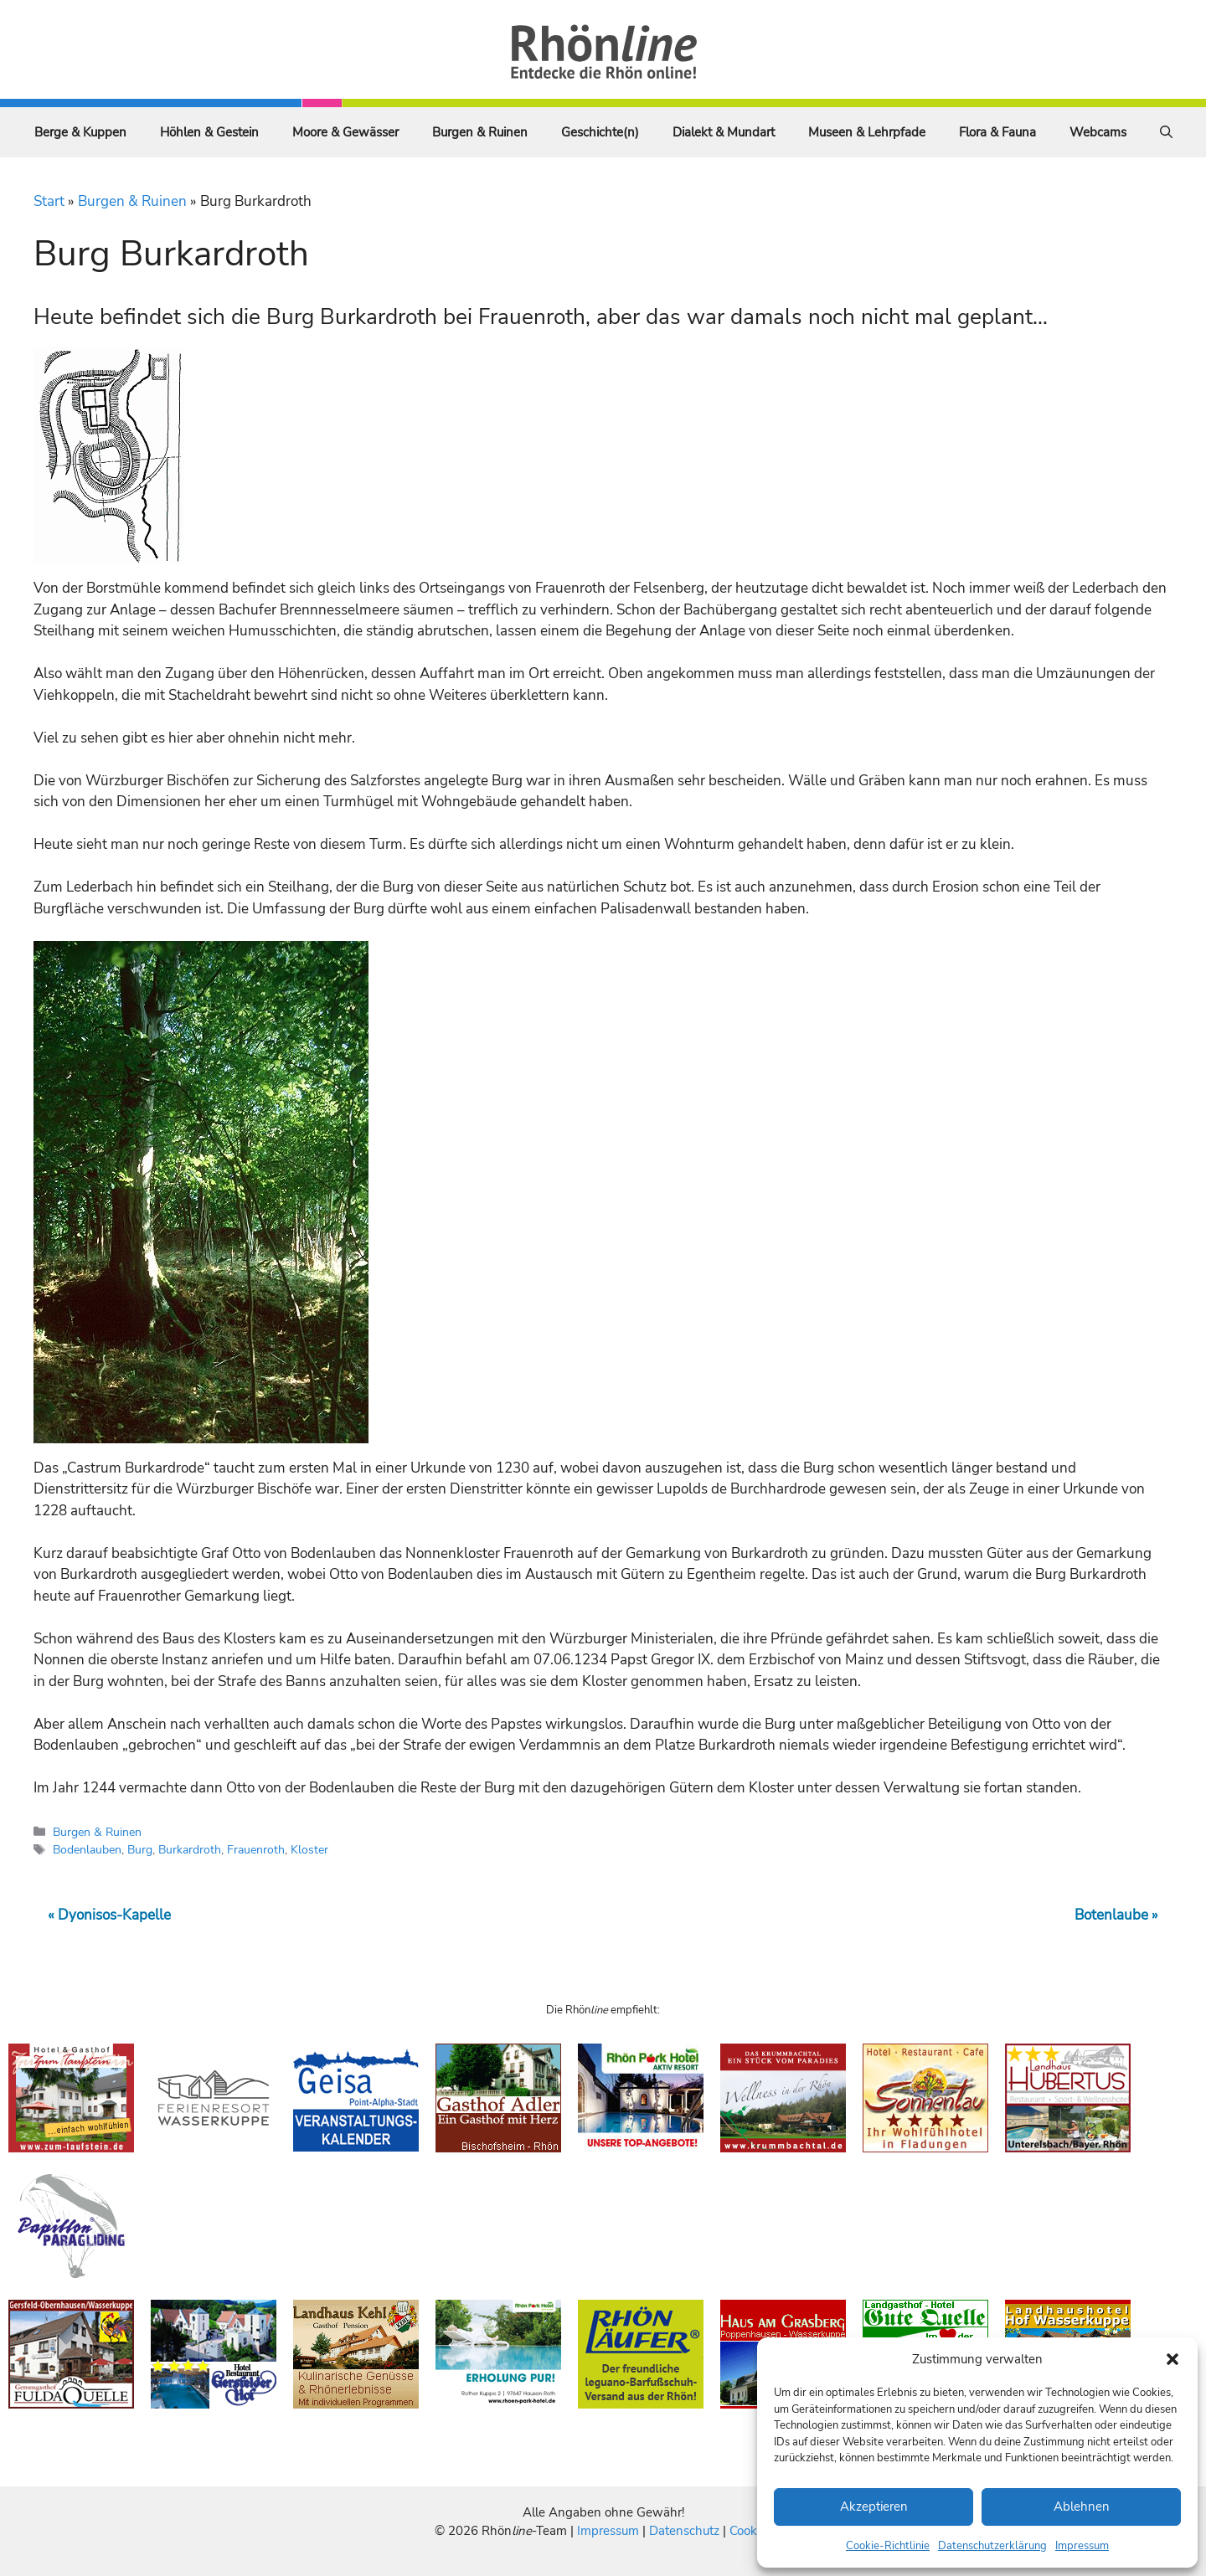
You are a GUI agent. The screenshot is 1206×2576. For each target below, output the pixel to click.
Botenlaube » (1116, 1915)
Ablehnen (1082, 2506)
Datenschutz (684, 2530)
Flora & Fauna (997, 132)
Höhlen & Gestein (209, 132)
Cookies (750, 2530)
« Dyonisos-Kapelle (109, 1915)
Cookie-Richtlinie (888, 2545)
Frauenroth (256, 1849)
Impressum (1082, 2545)
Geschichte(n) (600, 132)
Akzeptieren (874, 2506)
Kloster (309, 1849)
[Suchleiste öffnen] (1166, 132)
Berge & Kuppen (80, 132)
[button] (1172, 2359)
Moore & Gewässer (345, 132)
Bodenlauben (87, 1849)
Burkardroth (189, 1849)
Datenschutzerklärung (992, 2545)
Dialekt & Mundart (724, 132)
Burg (139, 1849)
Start (49, 201)
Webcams (1097, 132)
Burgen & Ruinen (480, 132)
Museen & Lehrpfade (866, 132)
